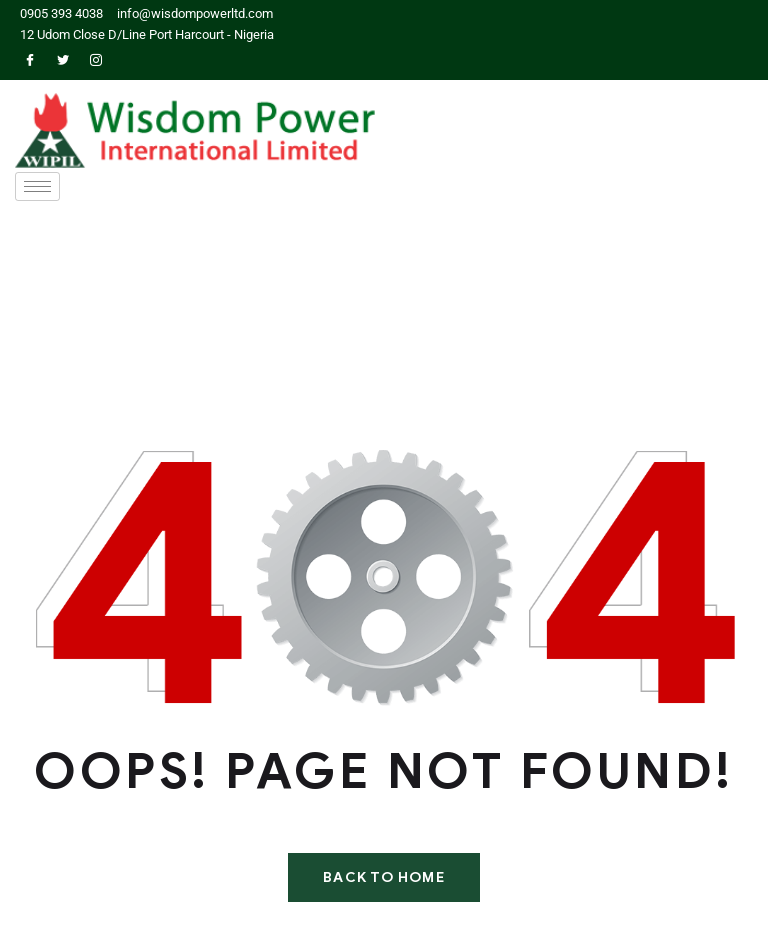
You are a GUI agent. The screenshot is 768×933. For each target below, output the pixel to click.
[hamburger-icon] (37, 186)
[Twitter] (63, 61)
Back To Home (383, 877)
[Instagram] (96, 61)
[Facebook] (30, 61)
